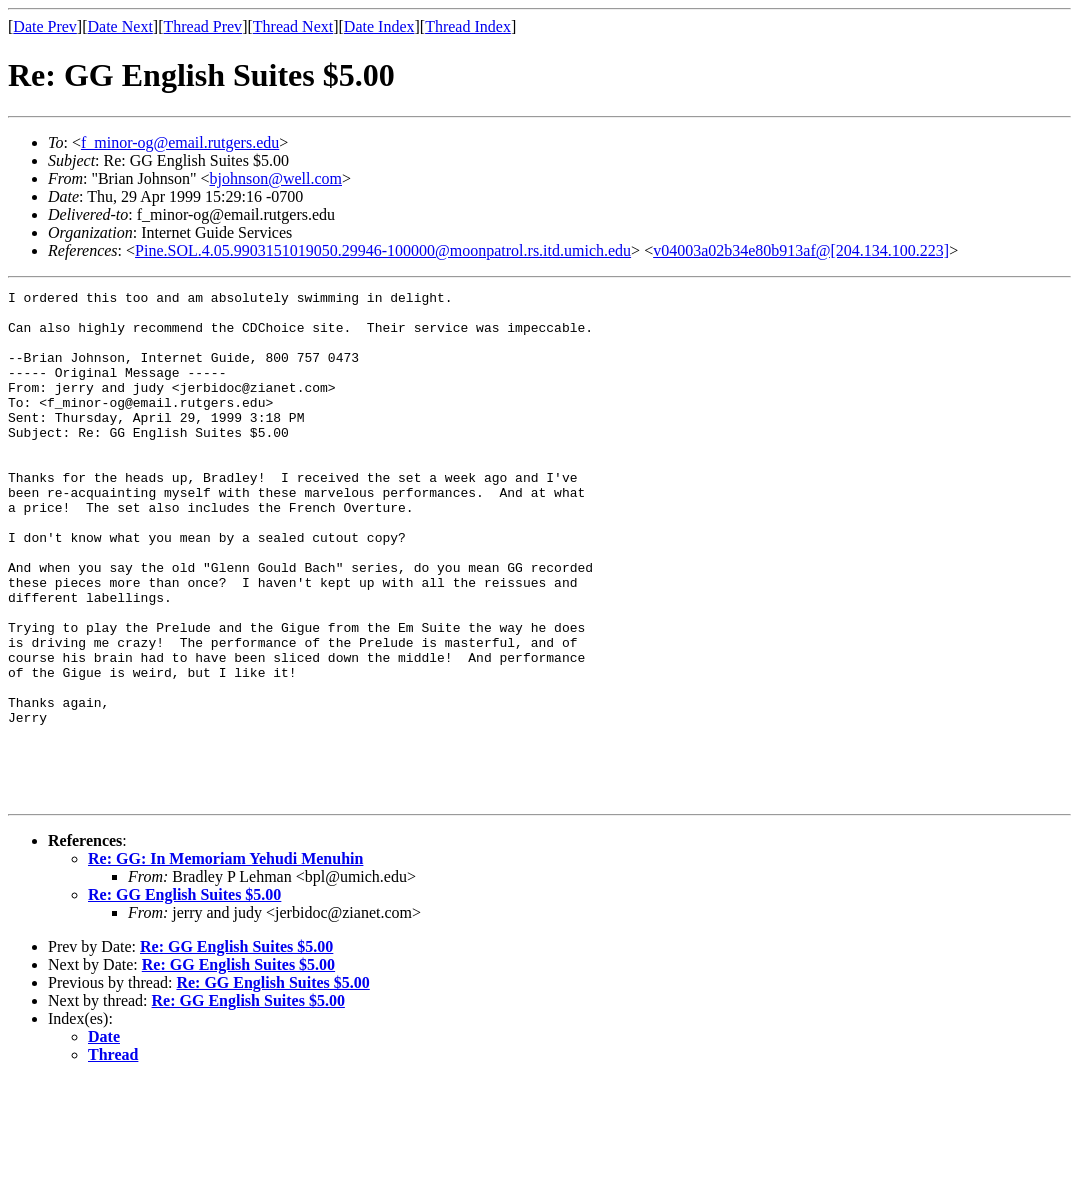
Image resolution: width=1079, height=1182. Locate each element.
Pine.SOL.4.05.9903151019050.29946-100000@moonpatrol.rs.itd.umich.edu (383, 250)
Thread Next (293, 26)
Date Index (379, 26)
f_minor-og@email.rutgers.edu (180, 142)
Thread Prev (202, 26)
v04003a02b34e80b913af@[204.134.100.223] (801, 250)
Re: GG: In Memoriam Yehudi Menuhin (225, 960)
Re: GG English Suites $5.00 (184, 996)
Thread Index (468, 26)
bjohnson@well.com (276, 178)
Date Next (120, 26)
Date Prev (45, 26)
